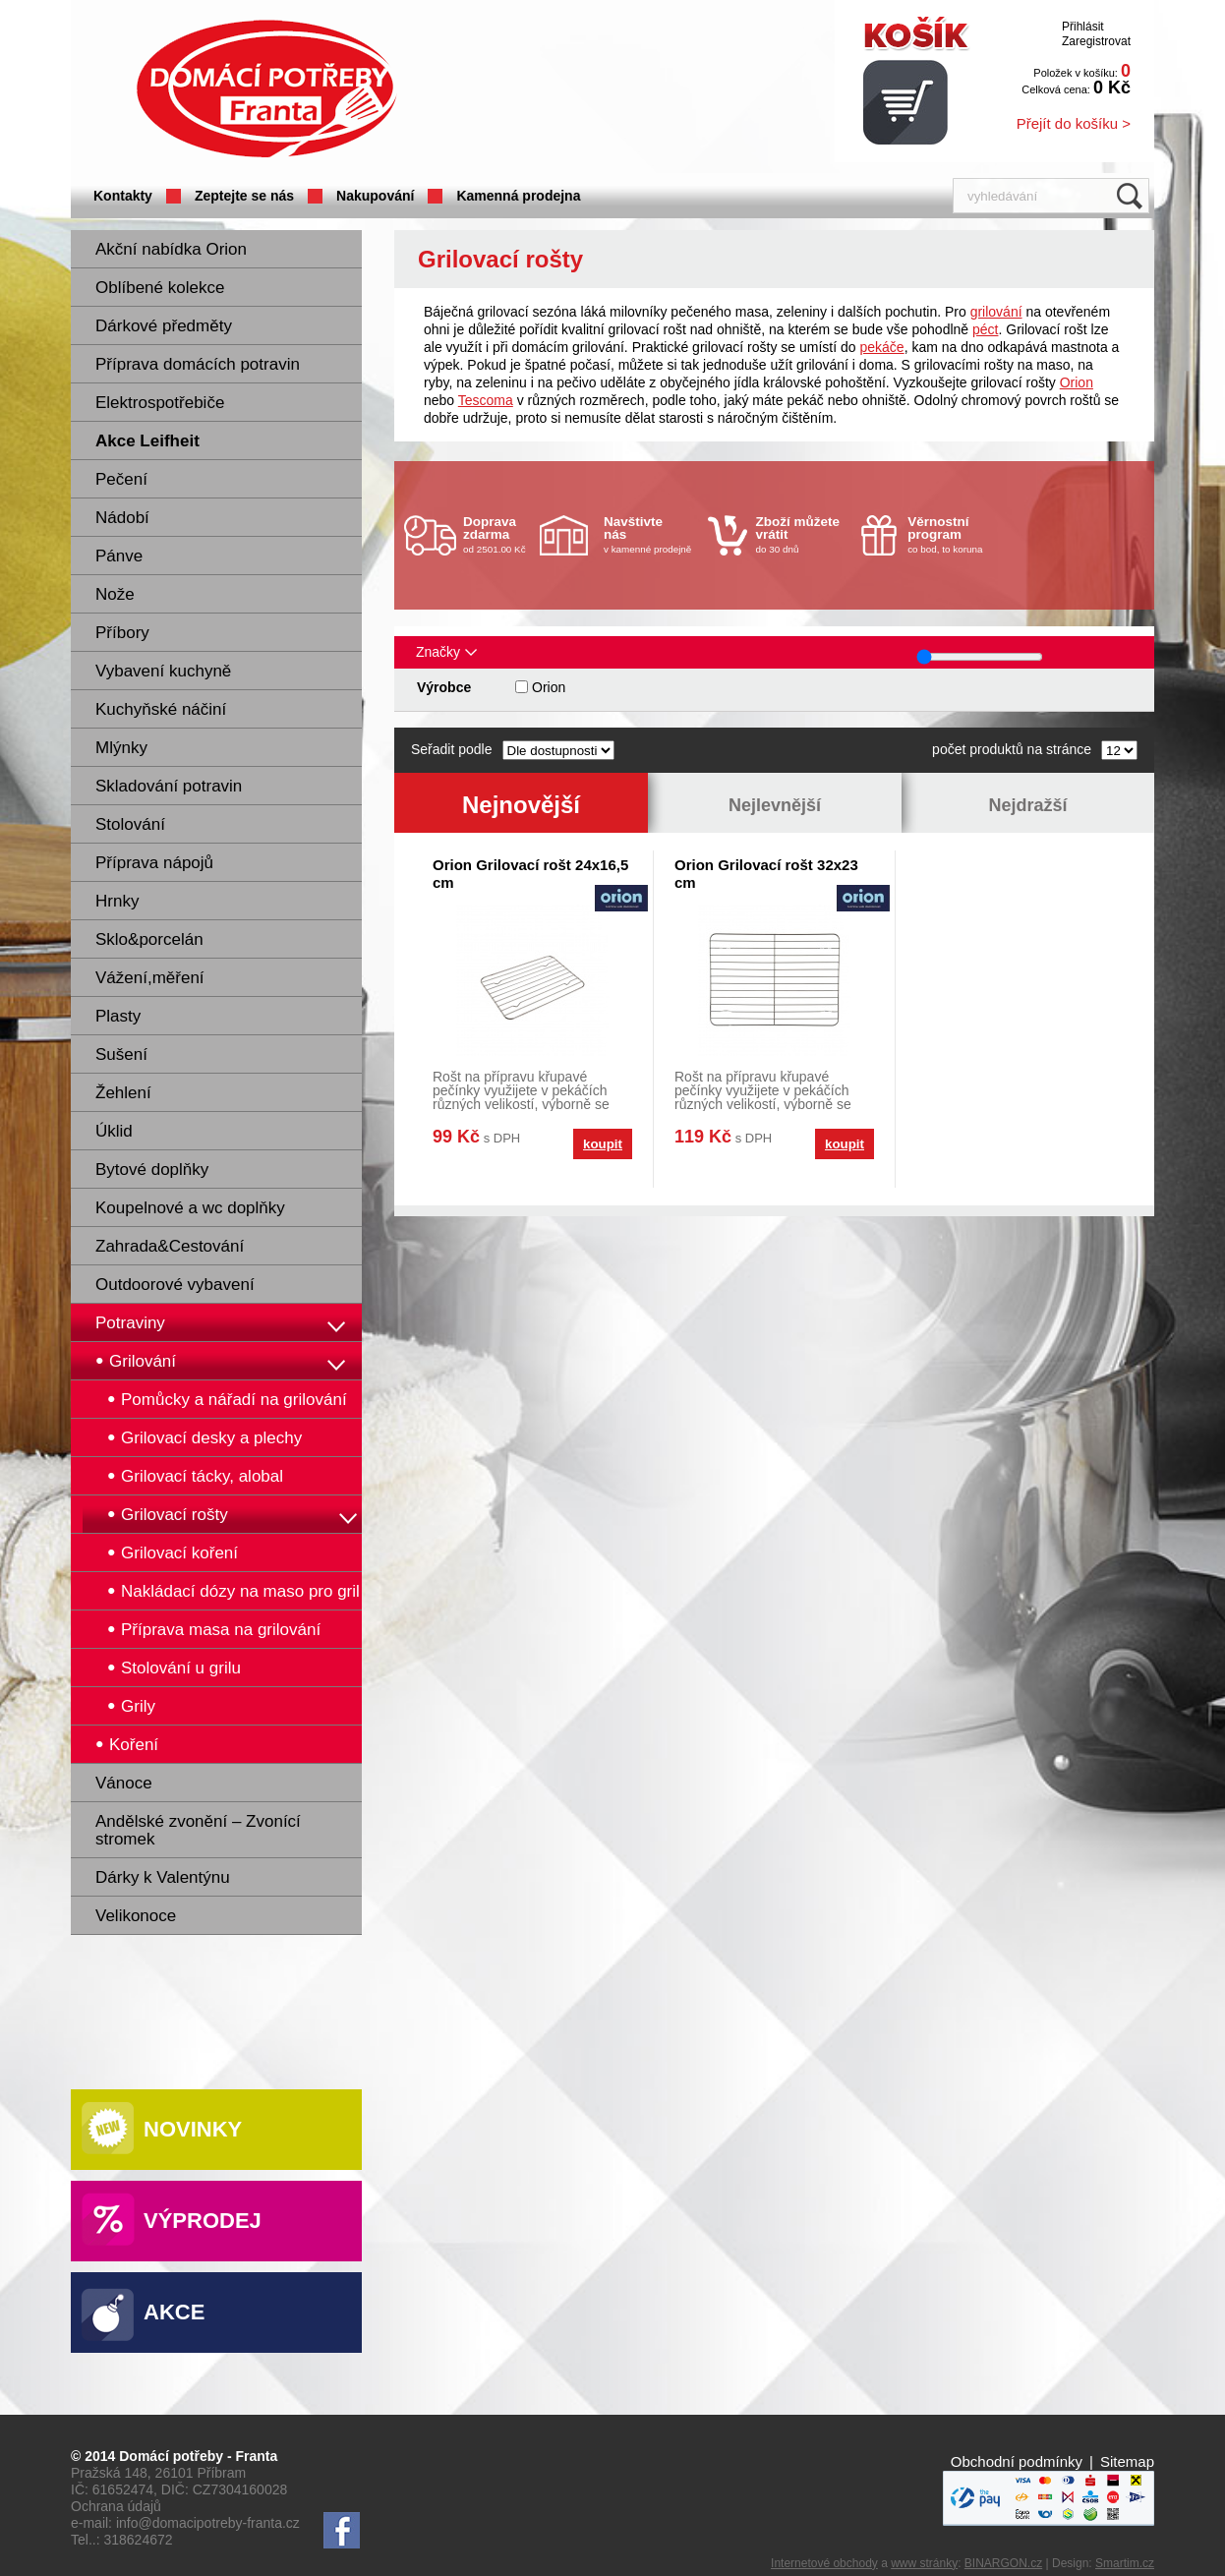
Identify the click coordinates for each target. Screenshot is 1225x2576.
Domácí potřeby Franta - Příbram (266, 89)
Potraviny (130, 1323)
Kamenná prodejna (518, 196)
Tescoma (485, 400)
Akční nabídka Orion (171, 249)
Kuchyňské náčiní (160, 709)
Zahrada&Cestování (169, 1246)
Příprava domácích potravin (197, 364)
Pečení (121, 479)
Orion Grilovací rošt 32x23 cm (766, 873)
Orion (1076, 382)
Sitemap (1127, 2461)
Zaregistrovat (1096, 41)
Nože (115, 594)
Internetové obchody (824, 2563)
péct (985, 329)
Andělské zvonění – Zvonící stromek (198, 1830)
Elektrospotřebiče (159, 402)
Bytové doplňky (151, 1169)
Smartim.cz (1124, 2563)
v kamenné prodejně (651, 534)
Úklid (114, 1131)
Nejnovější (521, 804)
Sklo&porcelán (149, 939)
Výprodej (203, 2220)
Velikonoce (135, 1915)
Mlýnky (121, 747)
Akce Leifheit (147, 441)
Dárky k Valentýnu (162, 1877)
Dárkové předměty (163, 326)
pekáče (882, 347)
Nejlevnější (775, 805)
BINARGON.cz (1003, 2563)
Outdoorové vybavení (175, 1284)
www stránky (924, 2563)
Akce (174, 2312)
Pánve (119, 556)
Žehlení (123, 1092)
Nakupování (375, 196)
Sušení (121, 1054)
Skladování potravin (168, 786)
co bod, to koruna (954, 534)
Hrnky (117, 901)
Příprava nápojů (154, 862)
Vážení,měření (149, 977)
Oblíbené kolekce (159, 287)
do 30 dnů (803, 534)
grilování (996, 312)
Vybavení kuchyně (163, 671)
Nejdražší (1027, 805)
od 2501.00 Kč (499, 534)
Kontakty (122, 196)
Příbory (122, 632)
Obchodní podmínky (1016, 2461)
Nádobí (122, 517)
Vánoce (123, 1783)
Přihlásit (1083, 26)
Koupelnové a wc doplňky (190, 1208)
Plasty (118, 1016)
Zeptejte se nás (244, 196)
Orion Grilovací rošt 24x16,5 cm (530, 873)
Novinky (193, 2129)
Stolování (130, 824)
